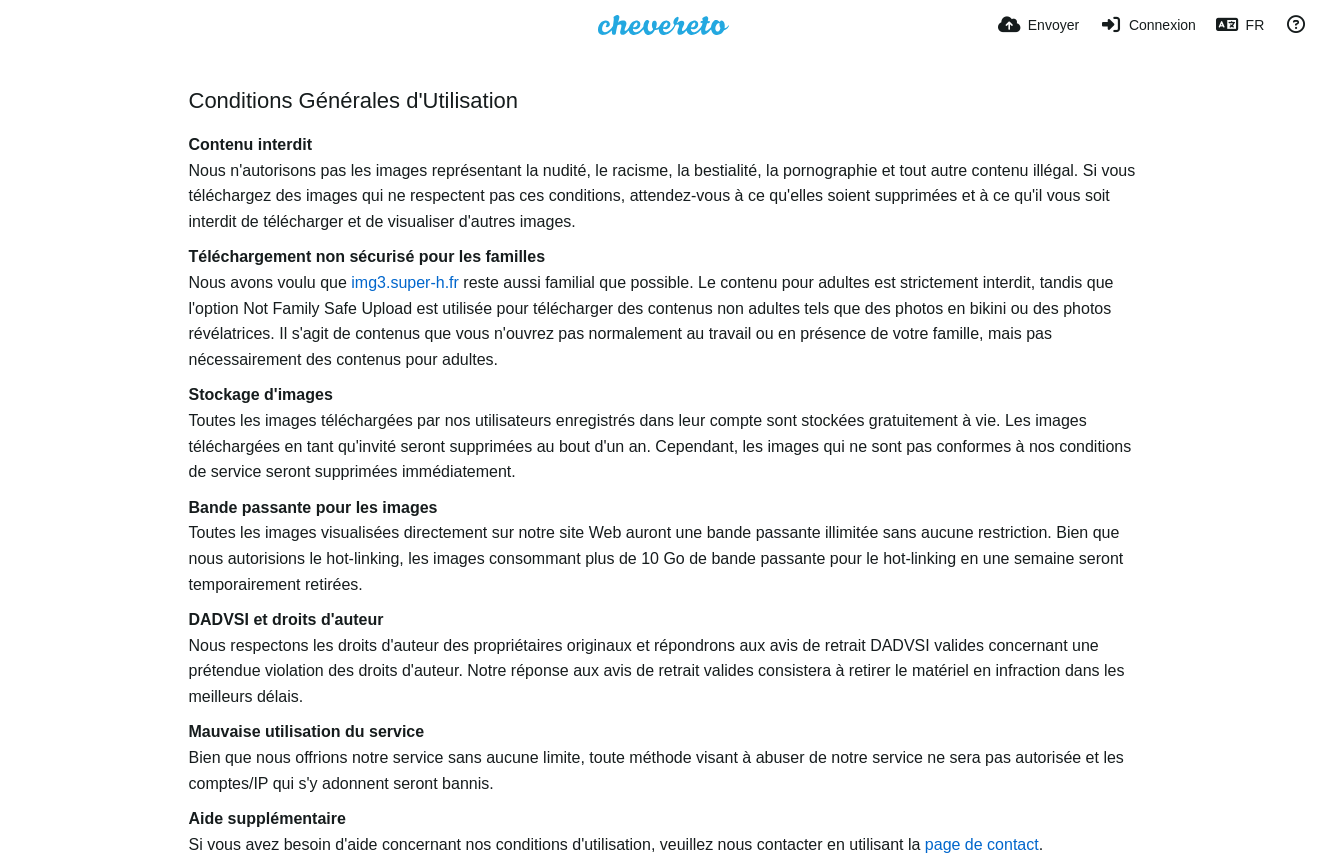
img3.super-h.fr (405, 282)
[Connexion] (1147, 25)
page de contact (982, 844)
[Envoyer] (1038, 25)
